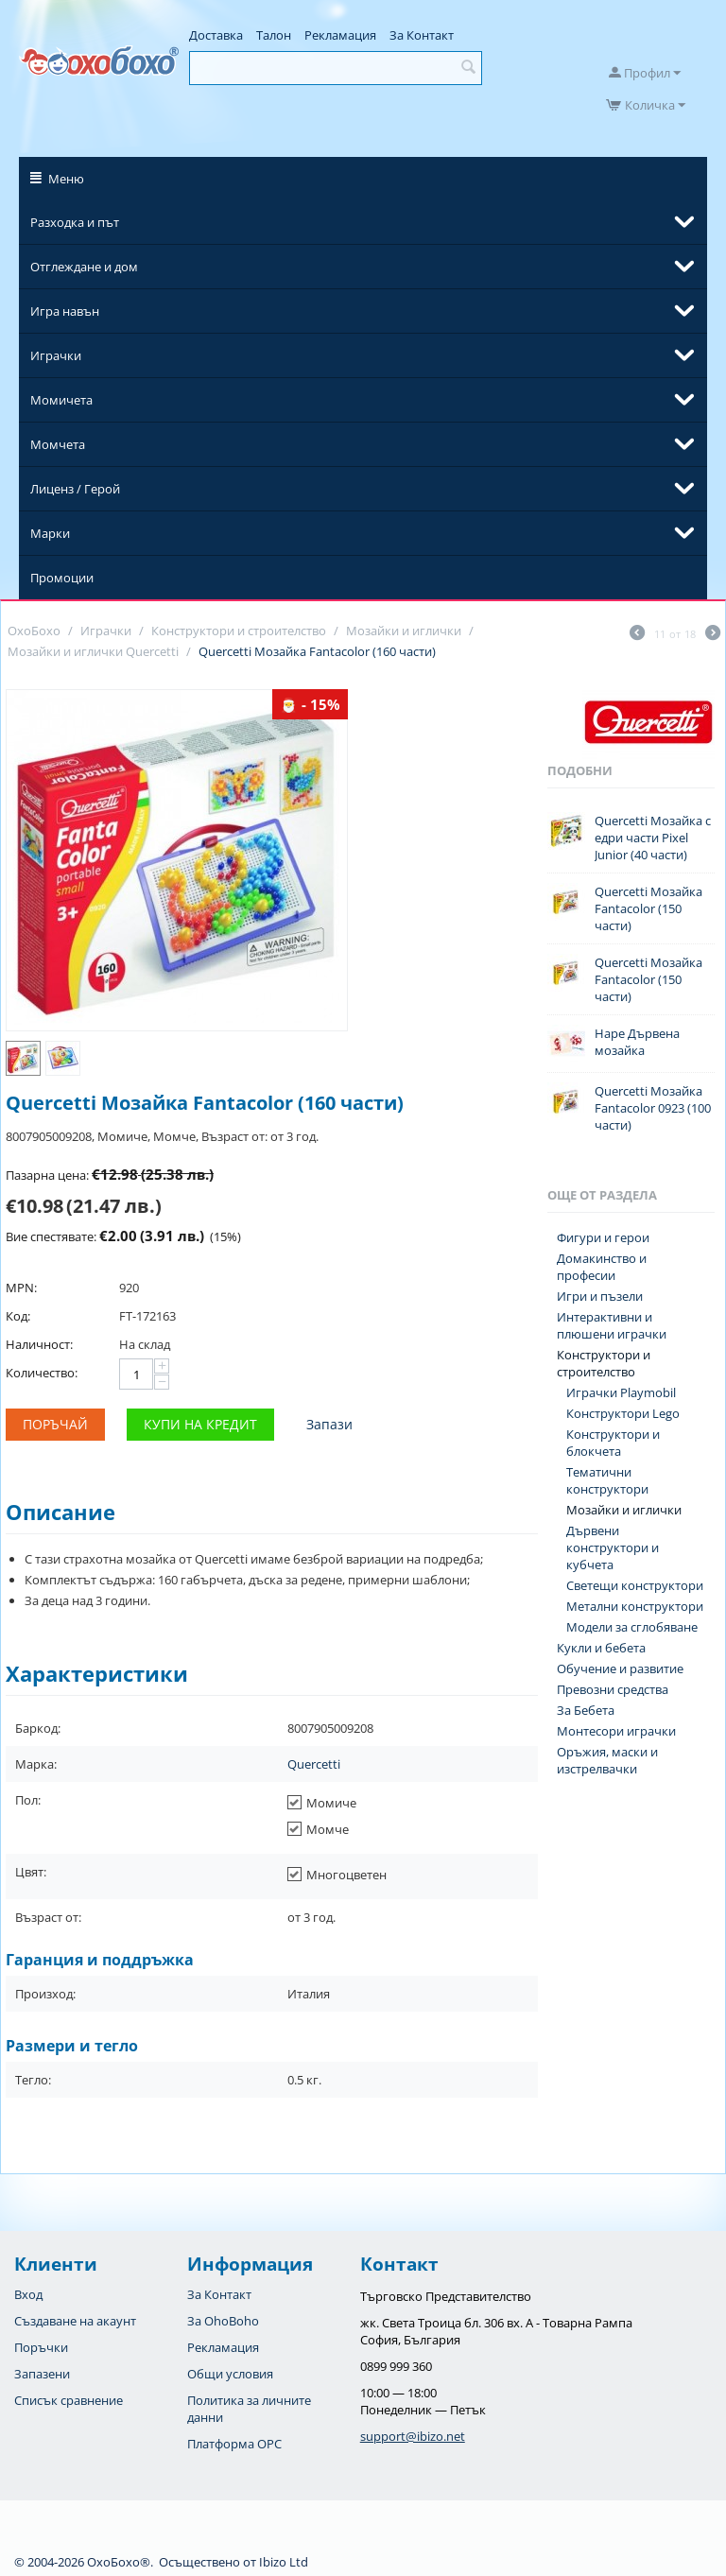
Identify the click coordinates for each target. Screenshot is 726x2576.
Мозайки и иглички (624, 1509)
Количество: (42, 1372)
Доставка (216, 34)
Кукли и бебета (601, 1647)
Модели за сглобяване (632, 1626)
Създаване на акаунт (75, 2320)
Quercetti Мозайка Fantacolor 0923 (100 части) (653, 1107)
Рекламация (340, 34)
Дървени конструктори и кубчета (612, 1547)
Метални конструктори (634, 1606)
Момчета (57, 444)
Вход (28, 2294)
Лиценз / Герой (75, 488)
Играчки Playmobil (621, 1392)
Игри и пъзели (600, 1296)
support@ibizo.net (412, 2436)
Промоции (62, 577)
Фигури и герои (603, 1237)
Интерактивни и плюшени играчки (611, 1325)
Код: (18, 1315)
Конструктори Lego (623, 1413)
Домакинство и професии (602, 1267)
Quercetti (313, 1763)
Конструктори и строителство (603, 1363)
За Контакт (421, 34)
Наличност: (39, 1344)
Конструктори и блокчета (613, 1443)
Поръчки (41, 2347)
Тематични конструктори (607, 1480)
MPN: (21, 1287)
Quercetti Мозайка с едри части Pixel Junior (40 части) (653, 837)
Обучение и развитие (620, 1668)
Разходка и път (74, 222)
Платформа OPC (234, 2443)
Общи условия (230, 2373)
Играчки (55, 355)
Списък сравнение (68, 2400)
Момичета (61, 399)
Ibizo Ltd (283, 2561)
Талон (273, 34)
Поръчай (55, 1424)
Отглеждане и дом (84, 266)
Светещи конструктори (634, 1585)
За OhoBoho (223, 2320)
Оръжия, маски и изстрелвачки (607, 1760)
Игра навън (64, 311)
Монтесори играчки (616, 1730)
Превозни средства (612, 1689)
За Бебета (585, 1710)
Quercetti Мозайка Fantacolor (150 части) (648, 908)
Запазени (42, 2373)
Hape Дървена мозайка (637, 1042)
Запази (329, 1424)
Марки (50, 533)
